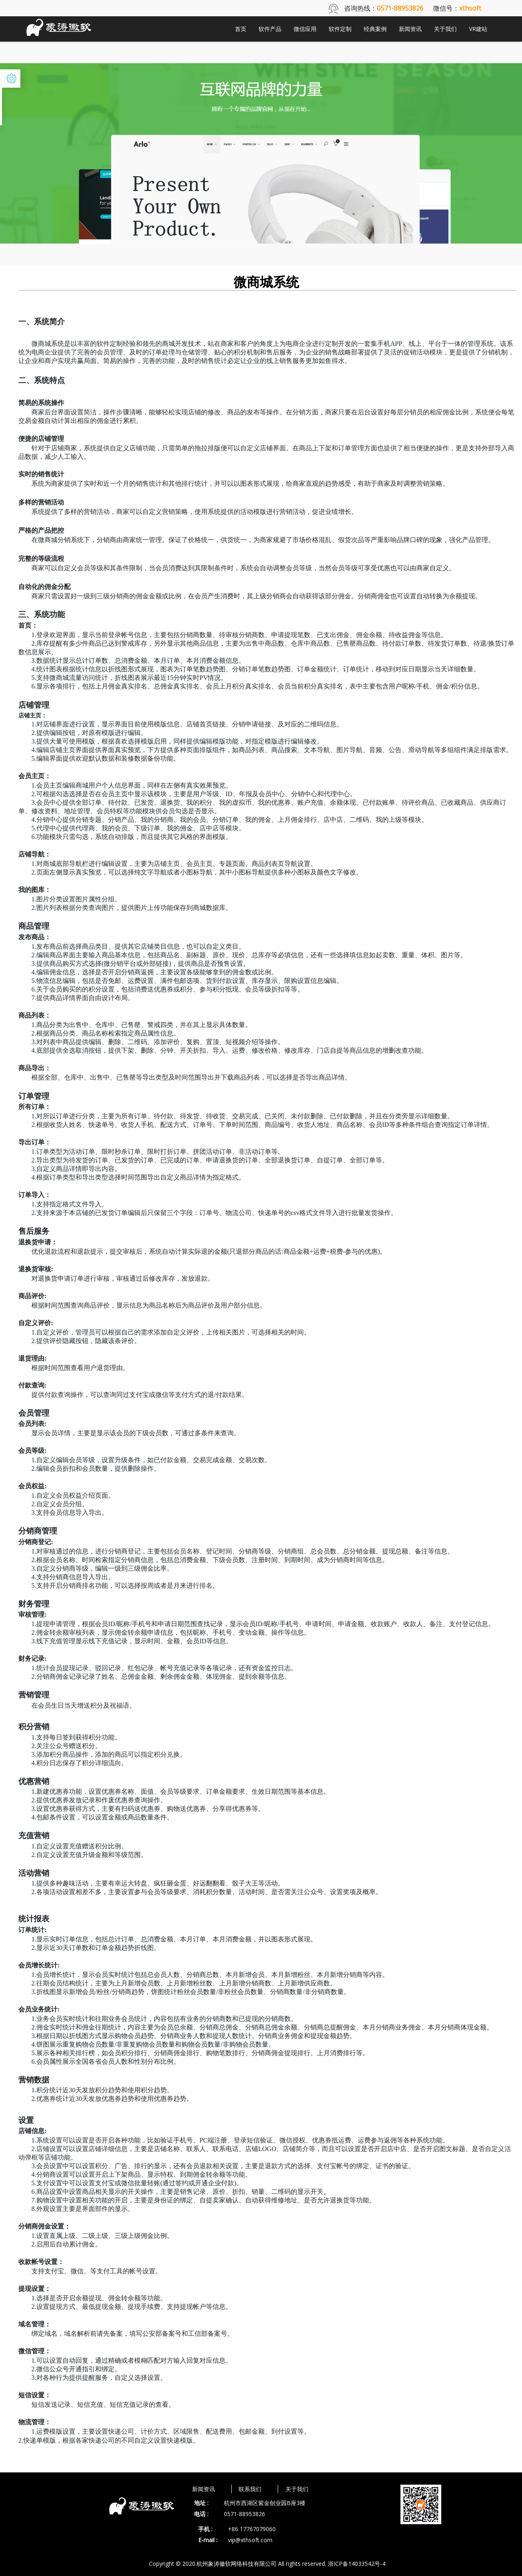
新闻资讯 (410, 29)
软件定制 (340, 29)
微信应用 (305, 29)
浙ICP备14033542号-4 (356, 2563)
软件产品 (270, 29)
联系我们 (250, 2489)
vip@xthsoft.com (250, 2540)
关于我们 (445, 29)
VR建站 (478, 29)
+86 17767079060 (252, 2529)
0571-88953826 (244, 2514)
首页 (240, 29)
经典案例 (375, 29)
